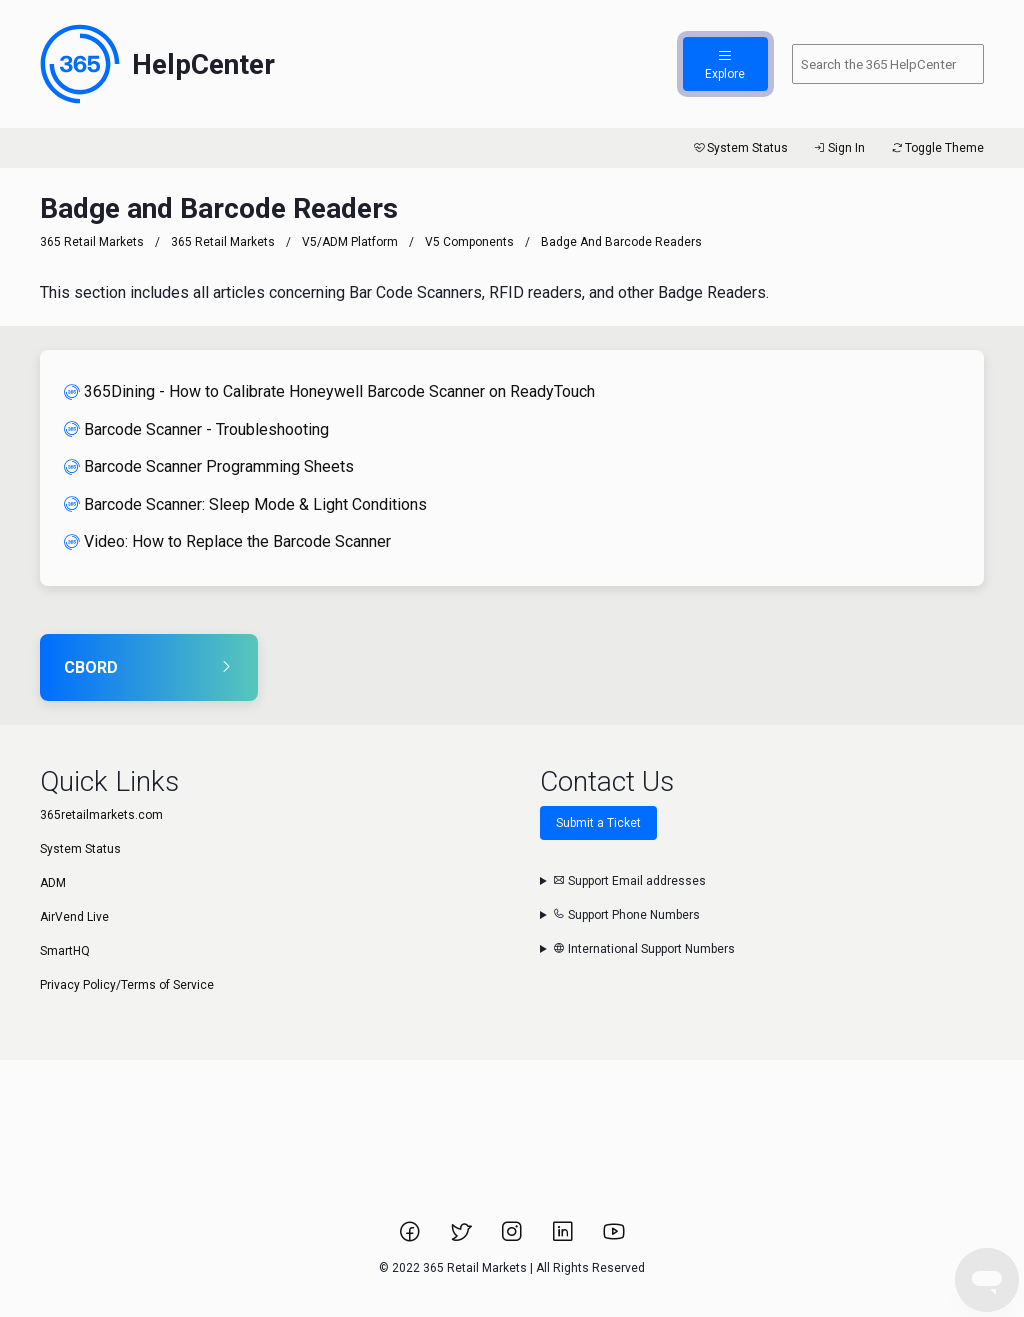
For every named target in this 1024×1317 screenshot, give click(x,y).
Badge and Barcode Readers (621, 242)
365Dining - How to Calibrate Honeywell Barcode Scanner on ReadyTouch (329, 391)
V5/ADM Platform (350, 242)
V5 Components (469, 242)
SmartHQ (65, 951)
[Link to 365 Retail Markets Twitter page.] (462, 1238)
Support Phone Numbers (626, 915)
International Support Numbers (644, 949)
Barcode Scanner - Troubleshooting (196, 429)
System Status (739, 148)
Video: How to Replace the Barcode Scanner (227, 541)
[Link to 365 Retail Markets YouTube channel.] (614, 1238)
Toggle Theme (936, 148)
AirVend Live (74, 917)
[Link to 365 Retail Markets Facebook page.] (411, 1238)
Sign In (838, 148)
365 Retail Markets (92, 242)
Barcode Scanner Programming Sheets (209, 466)
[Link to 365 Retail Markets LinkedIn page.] (564, 1238)
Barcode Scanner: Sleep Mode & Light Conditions (245, 504)
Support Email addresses (629, 881)
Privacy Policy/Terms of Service (127, 985)
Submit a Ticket (598, 823)
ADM (53, 883)
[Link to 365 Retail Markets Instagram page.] (513, 1238)
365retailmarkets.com (101, 815)
